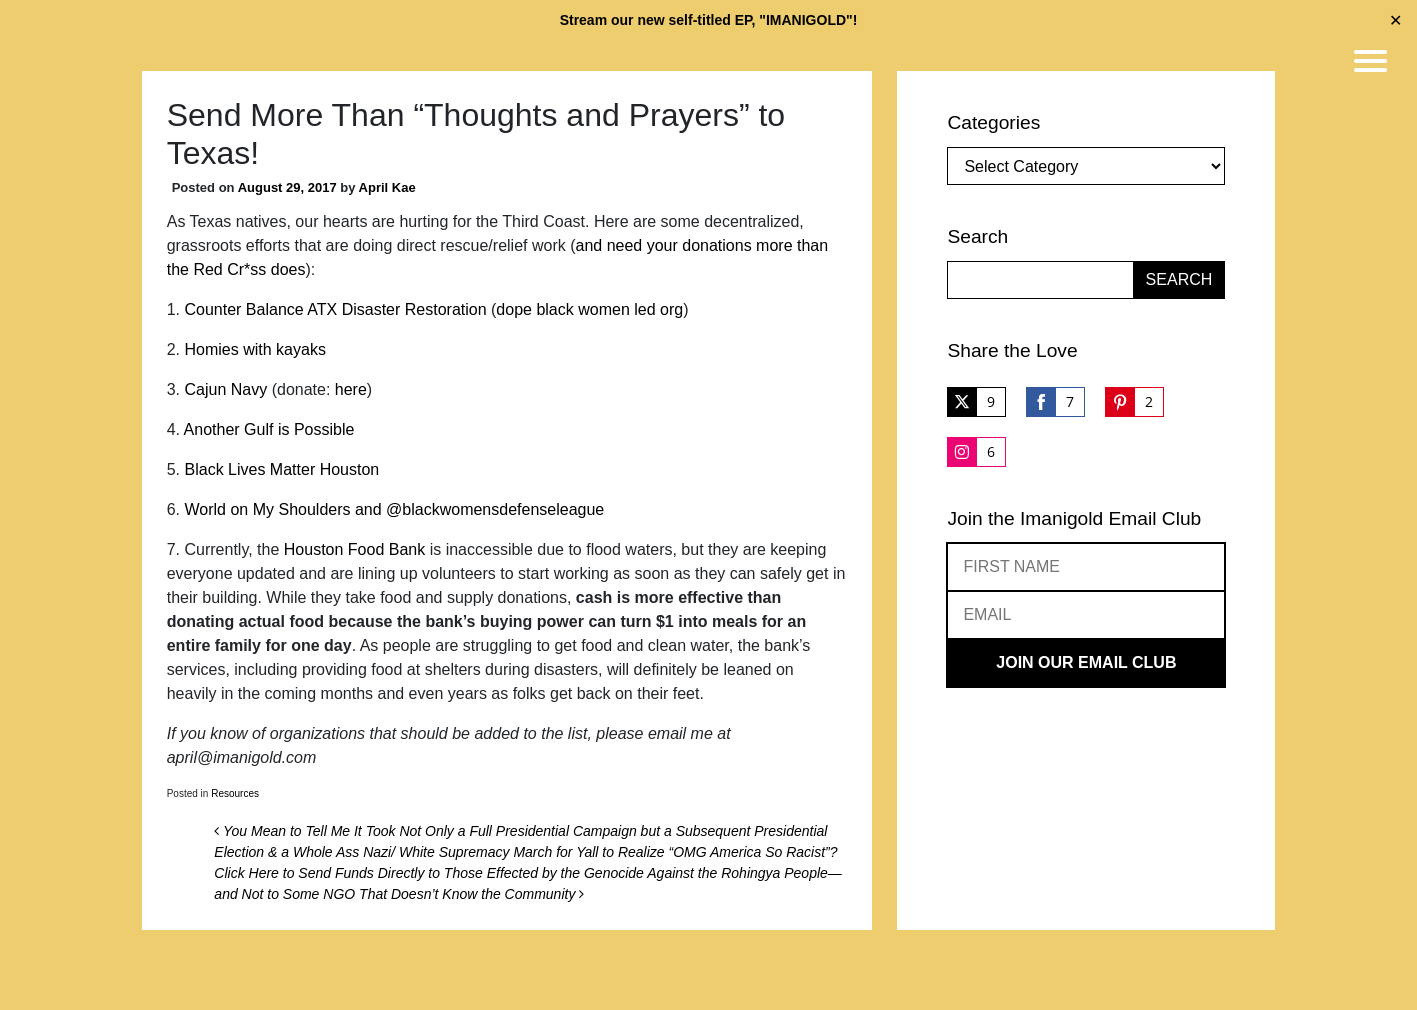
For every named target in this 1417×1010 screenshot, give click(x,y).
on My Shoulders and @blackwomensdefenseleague (415, 509)
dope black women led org (589, 309)
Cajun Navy (226, 389)
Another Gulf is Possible (269, 429)
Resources (235, 793)
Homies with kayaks (255, 349)
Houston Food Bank (354, 549)
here (351, 389)
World (206, 509)
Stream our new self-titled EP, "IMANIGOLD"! (709, 20)
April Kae (387, 187)
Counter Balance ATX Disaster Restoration (336, 309)
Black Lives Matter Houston (282, 469)
